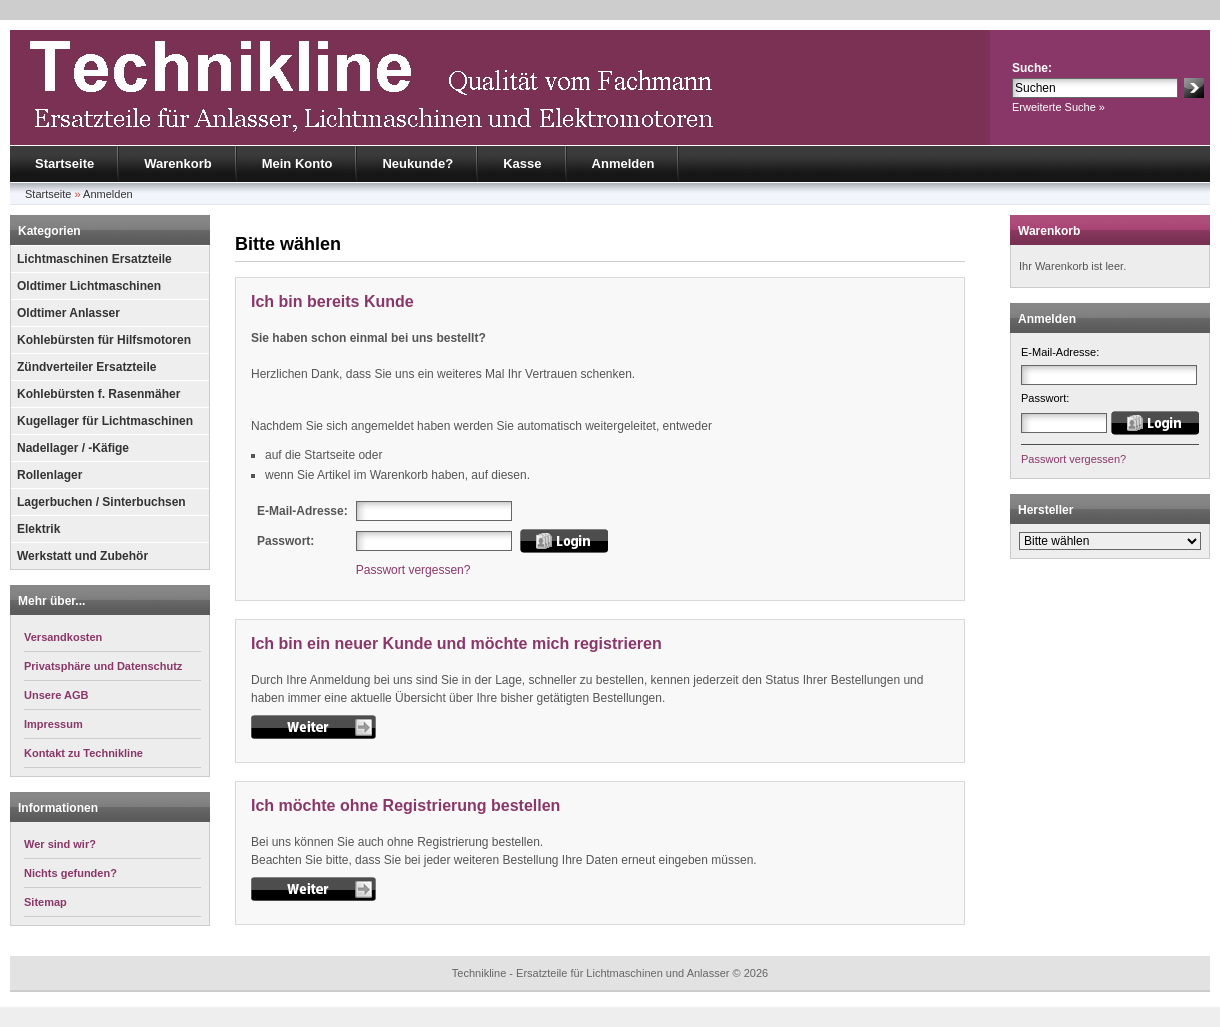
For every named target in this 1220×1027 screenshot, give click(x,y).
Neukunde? (417, 163)
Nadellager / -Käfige (73, 448)
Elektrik (38, 529)
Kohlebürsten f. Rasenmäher (98, 394)
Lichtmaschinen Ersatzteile (94, 259)
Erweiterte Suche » (1058, 107)
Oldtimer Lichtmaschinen (89, 286)
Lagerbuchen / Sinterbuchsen (101, 502)
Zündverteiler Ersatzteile (86, 367)
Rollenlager (49, 475)
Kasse (522, 163)
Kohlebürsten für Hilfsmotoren (104, 340)
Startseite (64, 163)
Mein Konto (297, 163)
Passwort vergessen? (413, 570)
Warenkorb (177, 163)
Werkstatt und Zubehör (82, 556)
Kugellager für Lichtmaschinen (105, 421)
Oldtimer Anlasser (68, 313)
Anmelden (623, 163)
